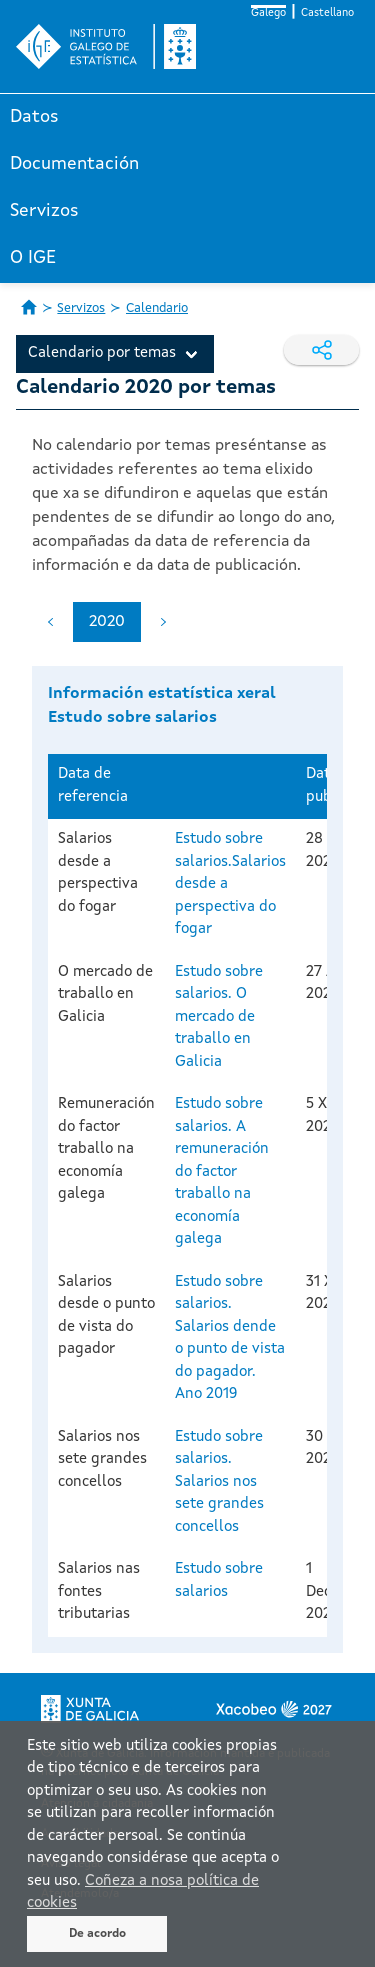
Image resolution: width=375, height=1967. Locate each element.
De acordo (97, 1934)
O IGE (33, 258)
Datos (34, 117)
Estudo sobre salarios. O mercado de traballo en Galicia (219, 1017)
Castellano (327, 13)
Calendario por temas (102, 353)
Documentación (74, 164)
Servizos (44, 211)
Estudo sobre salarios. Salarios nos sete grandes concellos (219, 1482)
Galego (268, 13)
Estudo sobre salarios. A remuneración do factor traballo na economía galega (222, 1172)
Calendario (157, 308)
